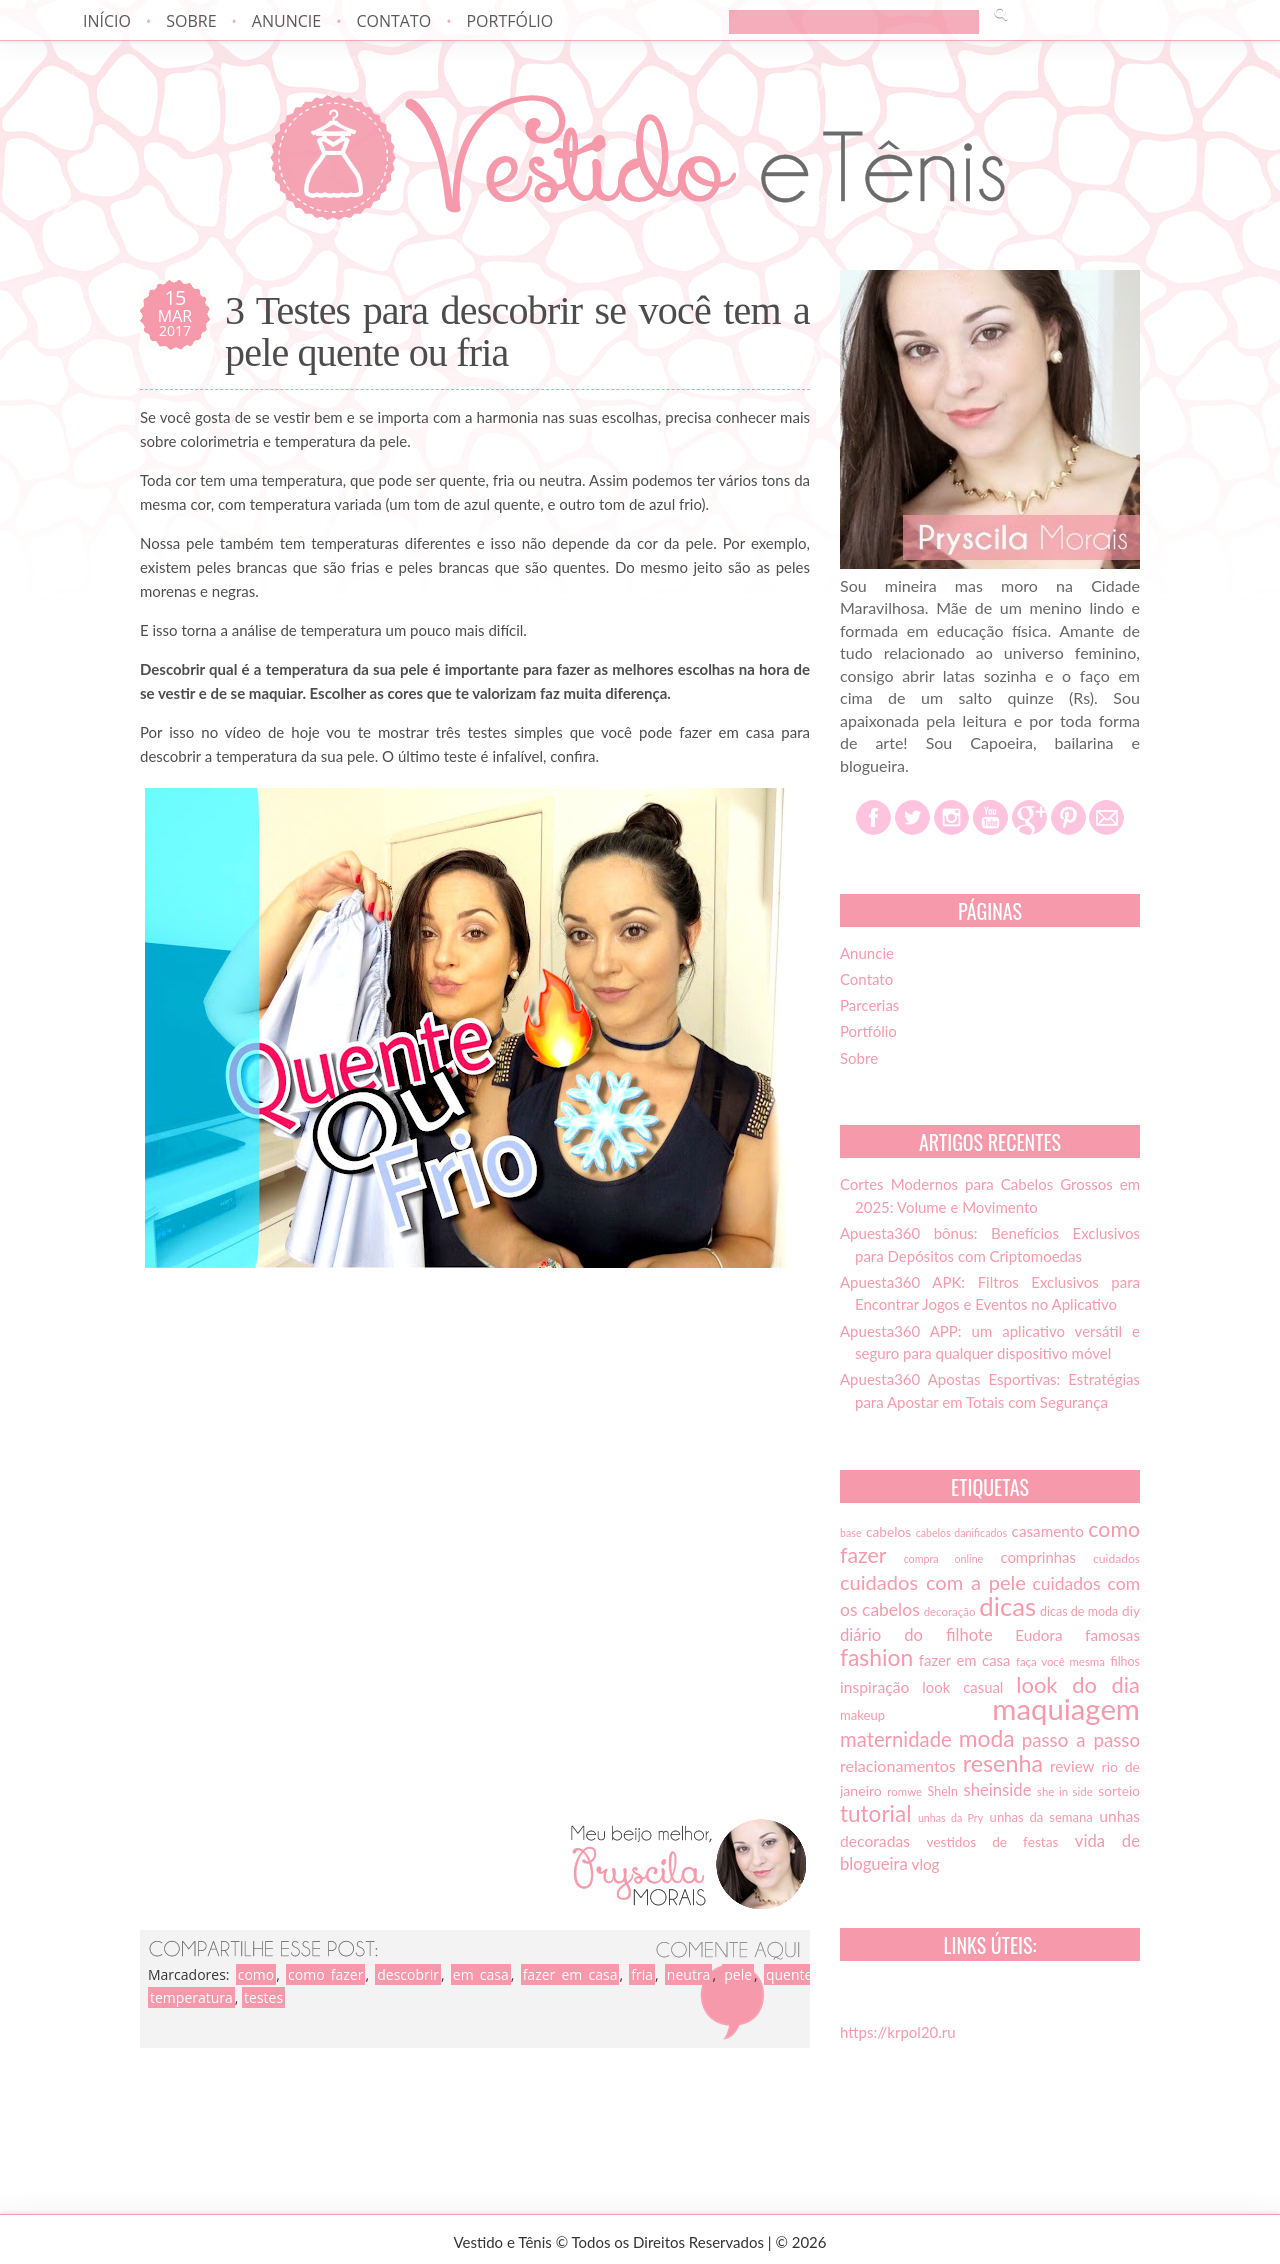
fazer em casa (570, 1974)
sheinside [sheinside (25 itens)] (997, 1790)
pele (738, 1974)
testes (263, 1997)
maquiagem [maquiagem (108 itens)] (1066, 1708)
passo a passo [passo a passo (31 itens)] (1081, 1740)
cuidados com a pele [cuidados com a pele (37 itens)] (933, 1582)
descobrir (408, 1974)
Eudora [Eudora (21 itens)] (1038, 1635)
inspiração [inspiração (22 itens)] (874, 1687)
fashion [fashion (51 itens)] (876, 1657)
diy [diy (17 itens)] (1131, 1611)
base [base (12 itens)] (851, 1532)
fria (642, 1974)
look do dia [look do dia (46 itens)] (1078, 1684)
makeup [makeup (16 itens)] (862, 1715)
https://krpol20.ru (898, 2032)
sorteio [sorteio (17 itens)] (1119, 1791)
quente (789, 1974)
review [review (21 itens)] (1072, 1766)
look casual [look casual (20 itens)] (962, 1687)
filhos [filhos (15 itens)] (1126, 1661)
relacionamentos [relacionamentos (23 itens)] (898, 1765)
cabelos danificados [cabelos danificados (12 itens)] (961, 1532)
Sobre (191, 21)
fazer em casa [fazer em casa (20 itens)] (965, 1660)
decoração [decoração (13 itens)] (950, 1611)
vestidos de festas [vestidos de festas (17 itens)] (992, 1842)
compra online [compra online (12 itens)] (944, 1558)
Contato (393, 21)
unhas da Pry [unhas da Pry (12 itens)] (950, 1817)
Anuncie (286, 21)
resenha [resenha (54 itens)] (1003, 1763)
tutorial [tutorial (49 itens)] (875, 1813)
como (256, 1974)
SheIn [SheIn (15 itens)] (943, 1791)
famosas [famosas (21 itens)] (1112, 1635)
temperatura (191, 1997)
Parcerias (869, 1005)
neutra (689, 1974)
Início (107, 21)
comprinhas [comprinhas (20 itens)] (1037, 1557)
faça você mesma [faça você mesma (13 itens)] (1060, 1661)
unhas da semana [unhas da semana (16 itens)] (1041, 1817)
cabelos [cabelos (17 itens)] (888, 1532)
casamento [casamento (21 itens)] (1048, 1531)
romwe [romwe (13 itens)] (904, 1791)
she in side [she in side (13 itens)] (1065, 1791)
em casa (481, 1974)
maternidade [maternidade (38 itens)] (896, 1739)
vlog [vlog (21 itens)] (926, 1864)
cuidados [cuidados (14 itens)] (1116, 1558)
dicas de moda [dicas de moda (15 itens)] (1079, 1611)
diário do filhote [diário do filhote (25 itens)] (916, 1635)
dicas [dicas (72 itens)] (1007, 1606)
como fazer (325, 1974)
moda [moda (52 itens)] (987, 1738)
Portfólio (509, 21)
